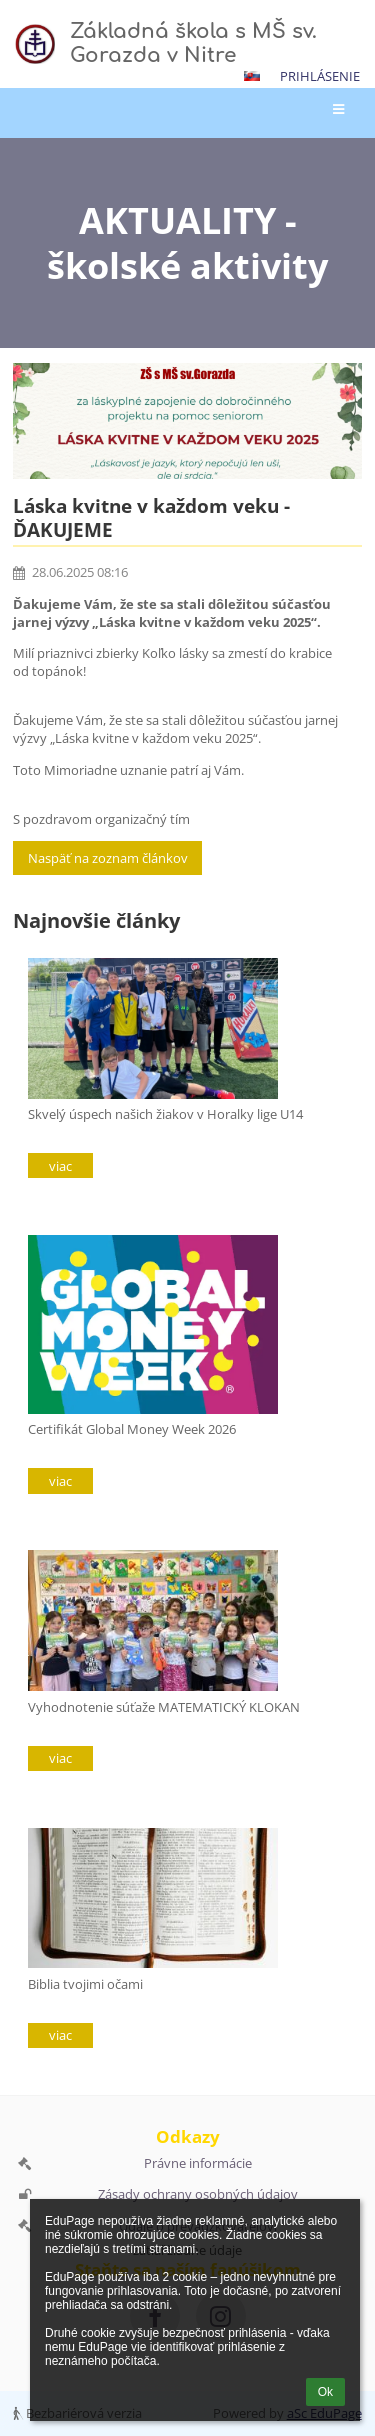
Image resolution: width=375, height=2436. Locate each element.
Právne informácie (198, 2163)
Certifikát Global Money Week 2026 (132, 1429)
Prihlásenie (320, 76)
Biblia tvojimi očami (85, 1984)
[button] (252, 76)
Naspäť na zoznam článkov (108, 858)
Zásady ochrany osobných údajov (198, 2194)
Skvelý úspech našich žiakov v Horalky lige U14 (165, 1114)
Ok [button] (325, 2392)
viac (60, 1166)
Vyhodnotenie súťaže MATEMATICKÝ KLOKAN (164, 1707)
